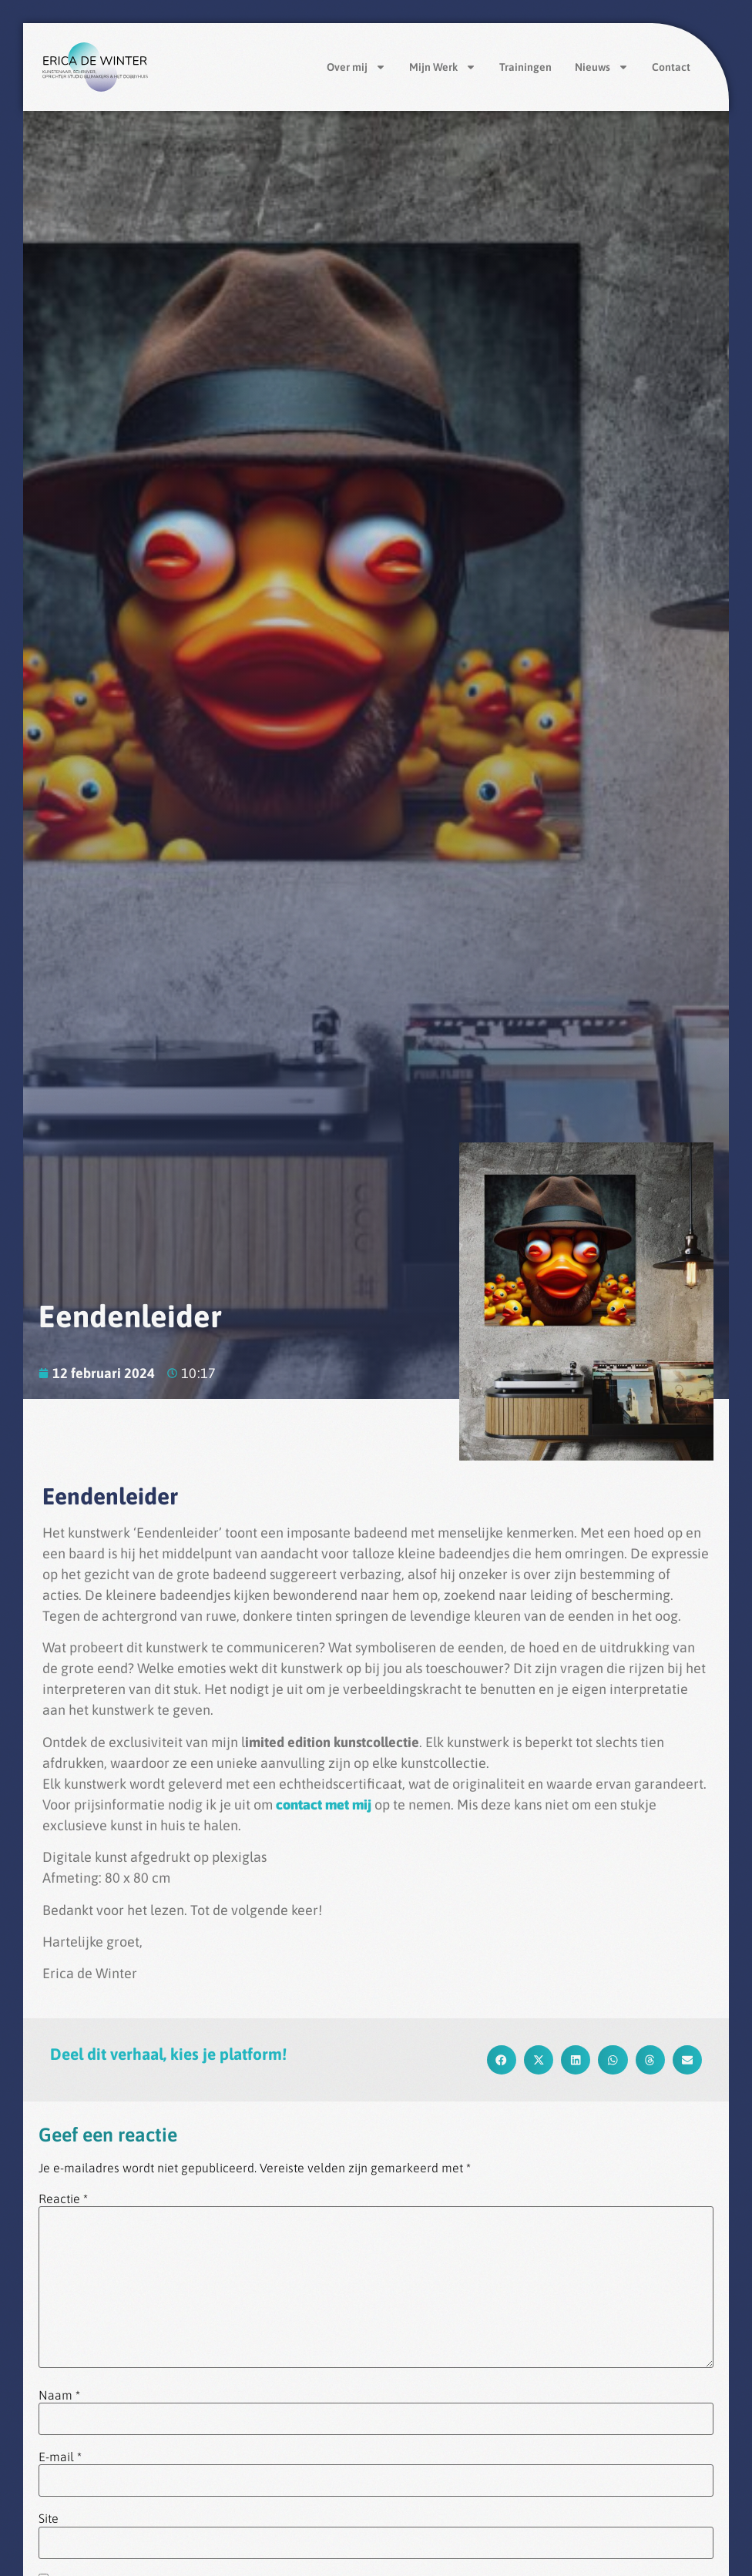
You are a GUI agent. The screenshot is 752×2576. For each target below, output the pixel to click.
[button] (501, 2060)
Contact (671, 67)
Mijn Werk (442, 67)
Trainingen (525, 67)
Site (49, 2518)
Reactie (63, 2198)
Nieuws (602, 67)
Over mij (356, 67)
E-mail (60, 2456)
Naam (59, 2395)
